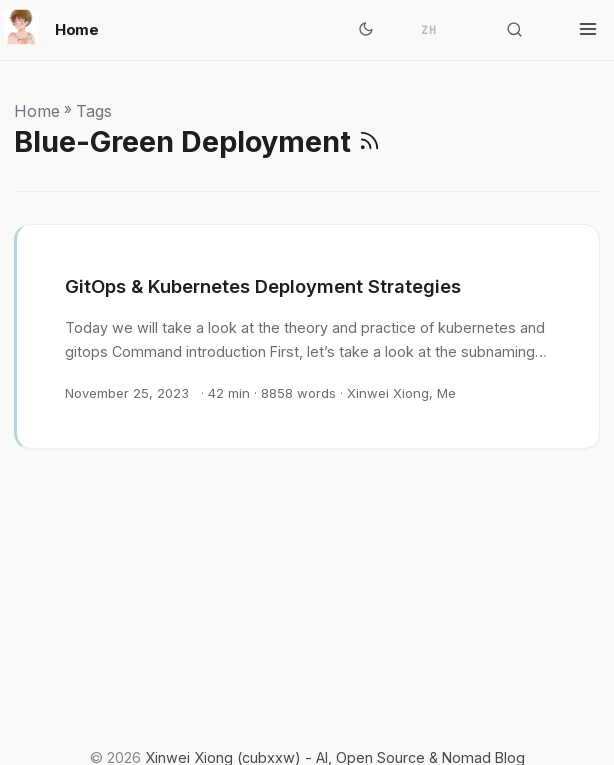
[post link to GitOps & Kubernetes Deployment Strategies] (308, 336)
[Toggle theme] (366, 30)
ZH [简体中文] (429, 30)
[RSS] (369, 141)
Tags (94, 111)
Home (51, 26)
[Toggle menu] (588, 30)
